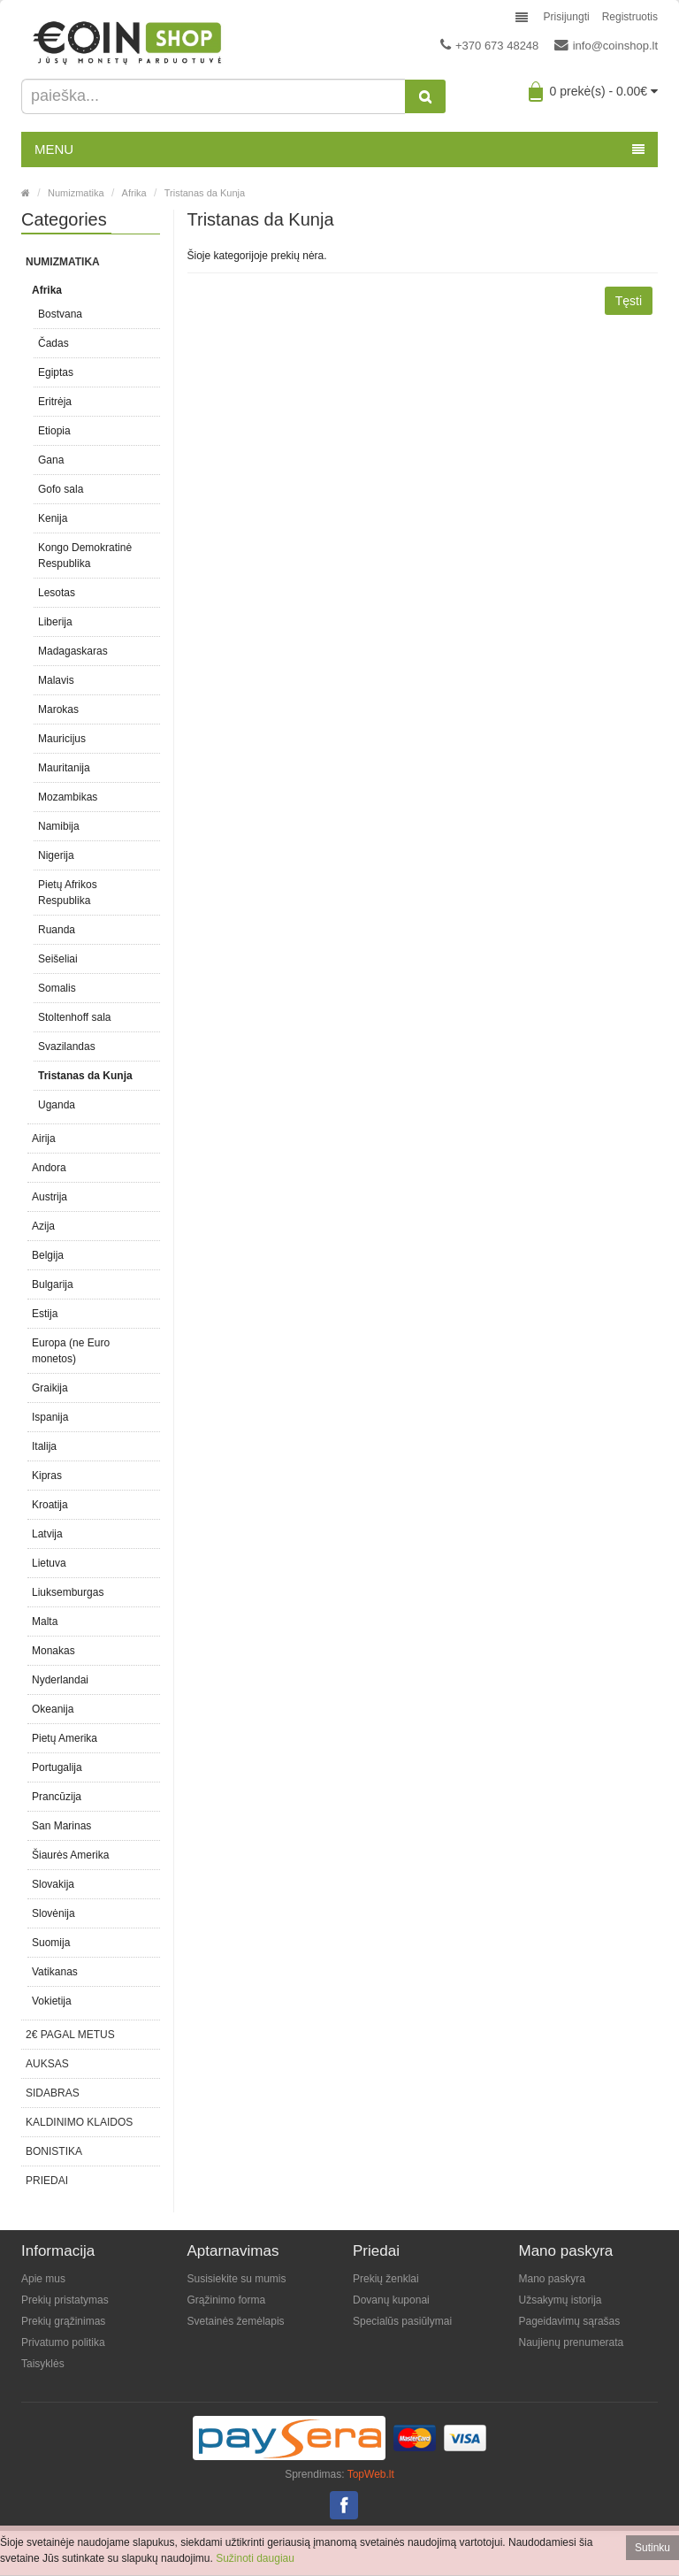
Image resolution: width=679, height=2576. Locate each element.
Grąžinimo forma (226, 2300)
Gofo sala (60, 489)
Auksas (47, 2064)
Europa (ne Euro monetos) (71, 1351)
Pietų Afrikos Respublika (67, 892)
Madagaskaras (73, 651)
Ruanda (56, 930)
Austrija (49, 1197)
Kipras (47, 1475)
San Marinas (61, 1826)
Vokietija (52, 2001)
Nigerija (56, 855)
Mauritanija (64, 768)
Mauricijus (62, 738)
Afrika (134, 193)
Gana (51, 460)
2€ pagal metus (70, 2034)
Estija (44, 1313)
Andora (49, 1168)
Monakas (53, 1650)
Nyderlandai (60, 1680)
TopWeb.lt (370, 2474)
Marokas (58, 709)
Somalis (57, 988)
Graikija (50, 1388)
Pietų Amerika (64, 1738)
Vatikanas (55, 1972)
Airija (44, 1138)
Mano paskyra (552, 2279)
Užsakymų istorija (560, 2300)
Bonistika (54, 2151)
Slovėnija (53, 1913)
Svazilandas (66, 1046)
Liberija (55, 622)
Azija (43, 1226)
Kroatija (50, 1505)
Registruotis (630, 17)
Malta (44, 1621)
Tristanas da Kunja (204, 193)
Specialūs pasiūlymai (402, 2321)
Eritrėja (55, 401)
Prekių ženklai (386, 2279)
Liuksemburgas (67, 1592)
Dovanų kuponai (391, 2300)
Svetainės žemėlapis (236, 2321)
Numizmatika (76, 193)
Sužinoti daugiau (255, 2558)
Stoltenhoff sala (74, 1017)
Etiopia (54, 431)
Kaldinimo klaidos (79, 2122)
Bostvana (60, 314)
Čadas (53, 343)
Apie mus (43, 2279)
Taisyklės (43, 2364)
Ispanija (50, 1417)
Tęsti (628, 301)
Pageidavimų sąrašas (570, 2321)
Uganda (56, 1105)
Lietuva (49, 1563)
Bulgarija (52, 1284)
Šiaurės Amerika (70, 1855)
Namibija (59, 826)
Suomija (51, 1942)
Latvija (47, 1534)
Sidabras (53, 2093)
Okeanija (52, 1709)
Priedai (47, 2180)
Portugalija (57, 1767)
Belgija (48, 1255)
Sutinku (652, 2548)
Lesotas (56, 592)
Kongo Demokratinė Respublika (85, 555)
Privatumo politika (63, 2342)
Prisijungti (567, 17)
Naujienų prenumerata (571, 2342)
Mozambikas (67, 797)
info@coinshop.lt (606, 45)
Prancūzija (56, 1796)
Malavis (56, 680)
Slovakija (53, 1884)
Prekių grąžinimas (63, 2321)
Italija (44, 1446)
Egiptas (55, 372)
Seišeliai (58, 959)
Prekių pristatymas (65, 2300)
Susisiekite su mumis (236, 2279)
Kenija (52, 518)
